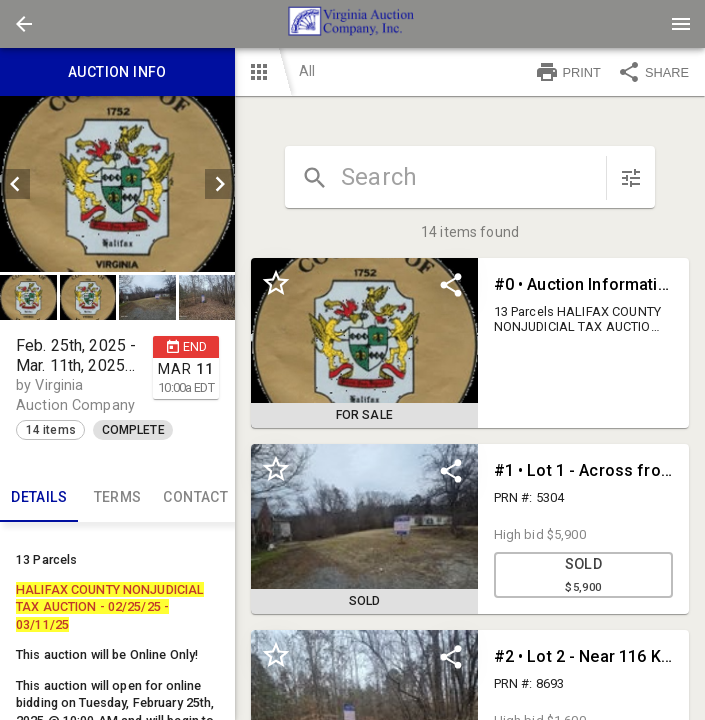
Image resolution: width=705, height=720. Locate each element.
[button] (24, 24)
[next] (220, 184)
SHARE (653, 72)
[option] (117, 184)
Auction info (117, 72)
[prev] (15, 184)
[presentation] (353, 24)
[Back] (24, 24)
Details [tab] (39, 498)
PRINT (568, 72)
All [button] (307, 71)
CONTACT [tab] (196, 498)
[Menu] (681, 24)
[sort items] (631, 178)
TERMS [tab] (117, 498)
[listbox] (117, 184)
